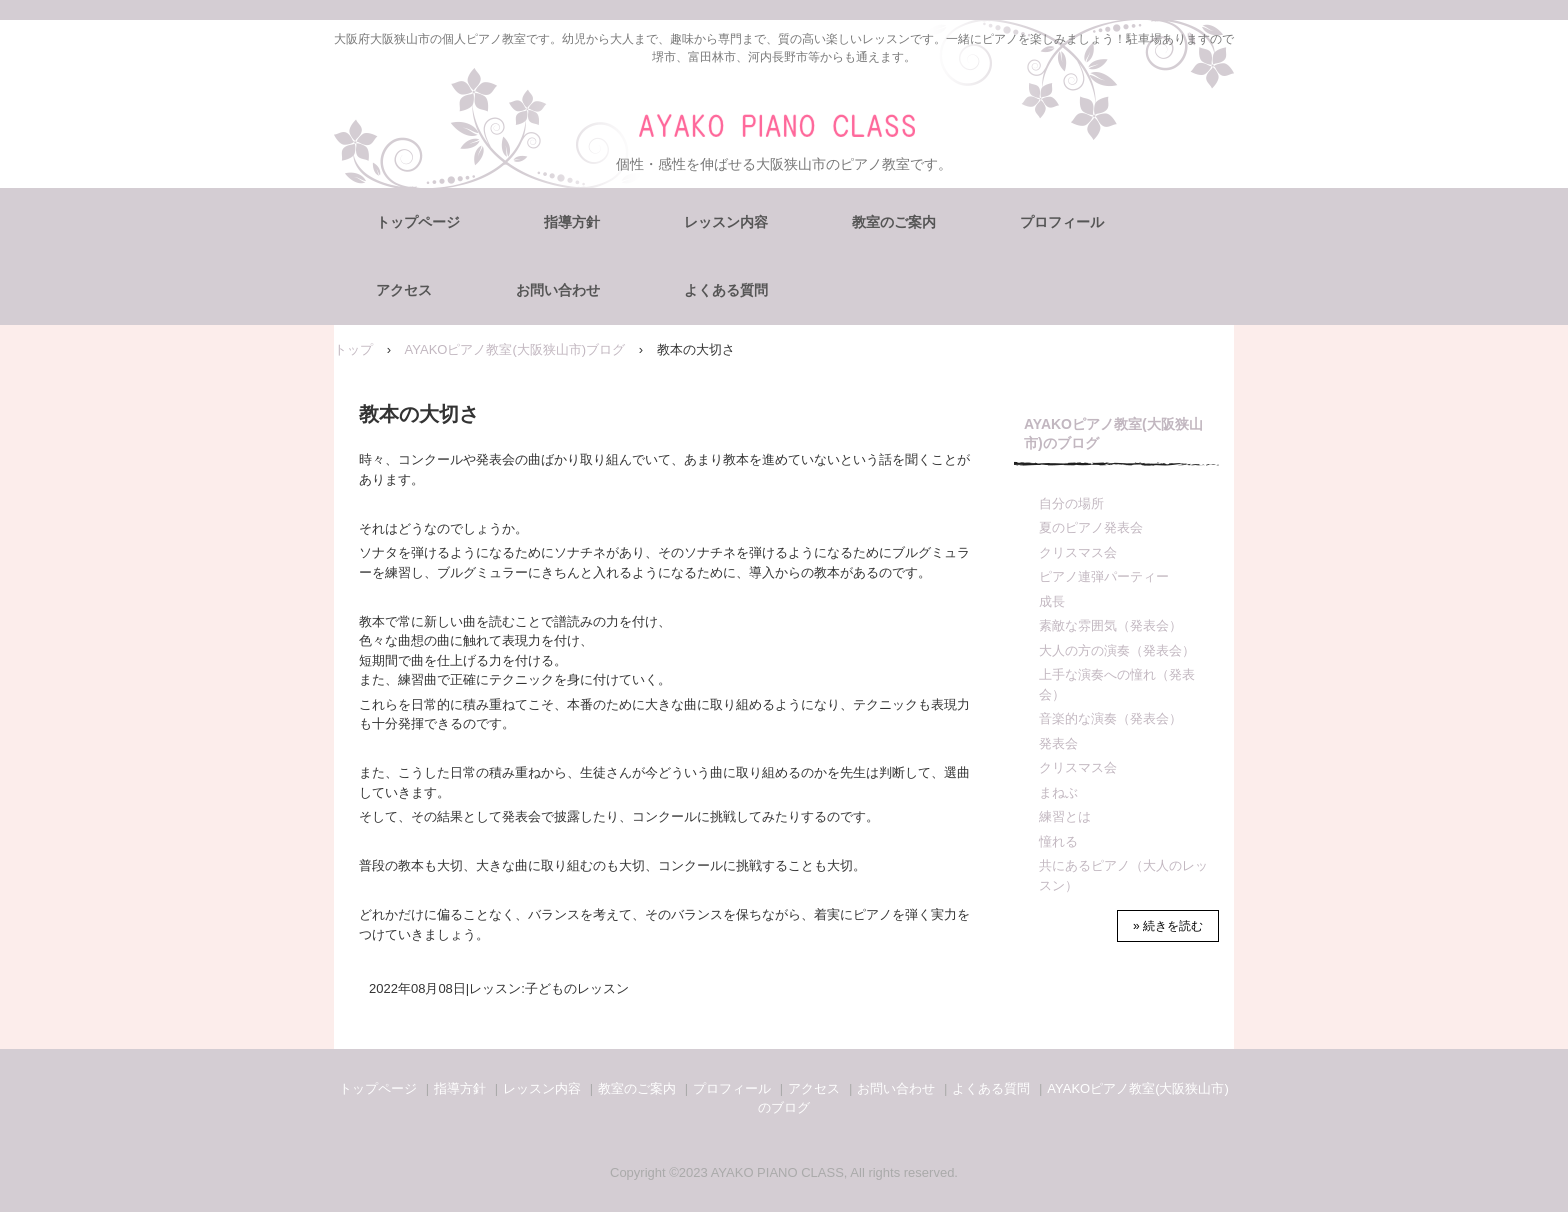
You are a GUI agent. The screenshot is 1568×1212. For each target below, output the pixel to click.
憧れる (1058, 841)
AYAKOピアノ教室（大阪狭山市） (784, 127)
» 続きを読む (1168, 926)
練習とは (1065, 816)
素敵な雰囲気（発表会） (1110, 625)
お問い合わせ (558, 290)
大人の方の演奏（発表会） (1117, 650)
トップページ (418, 222)
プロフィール (1062, 222)
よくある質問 (726, 290)
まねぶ (1058, 792)
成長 (1052, 601)
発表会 (1058, 743)
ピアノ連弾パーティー (1104, 576)
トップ (353, 349)
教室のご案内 (894, 222)
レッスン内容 (726, 222)
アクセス (404, 290)
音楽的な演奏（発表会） (1110, 718)
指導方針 (572, 222)
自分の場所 (1071, 503)
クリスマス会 (1078, 552)
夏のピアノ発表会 (1091, 527)
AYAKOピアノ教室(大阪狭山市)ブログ (515, 349)
